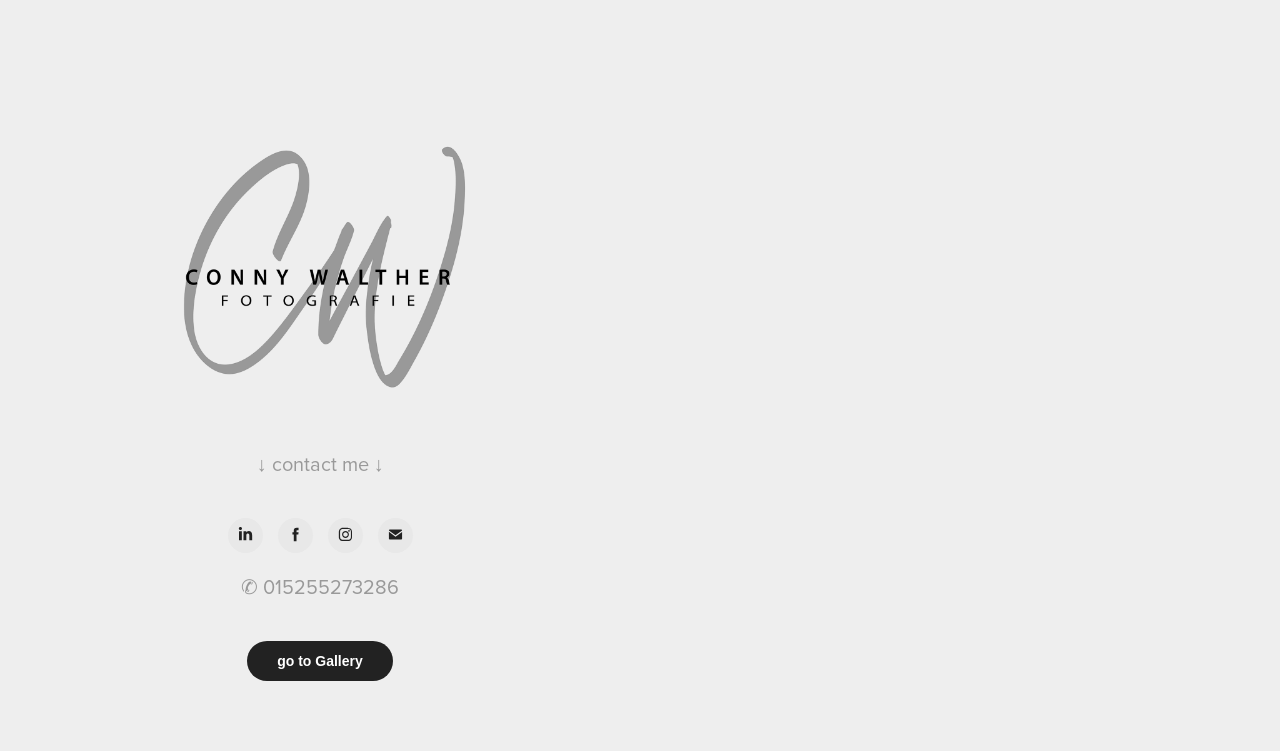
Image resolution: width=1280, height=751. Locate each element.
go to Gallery (320, 661)
